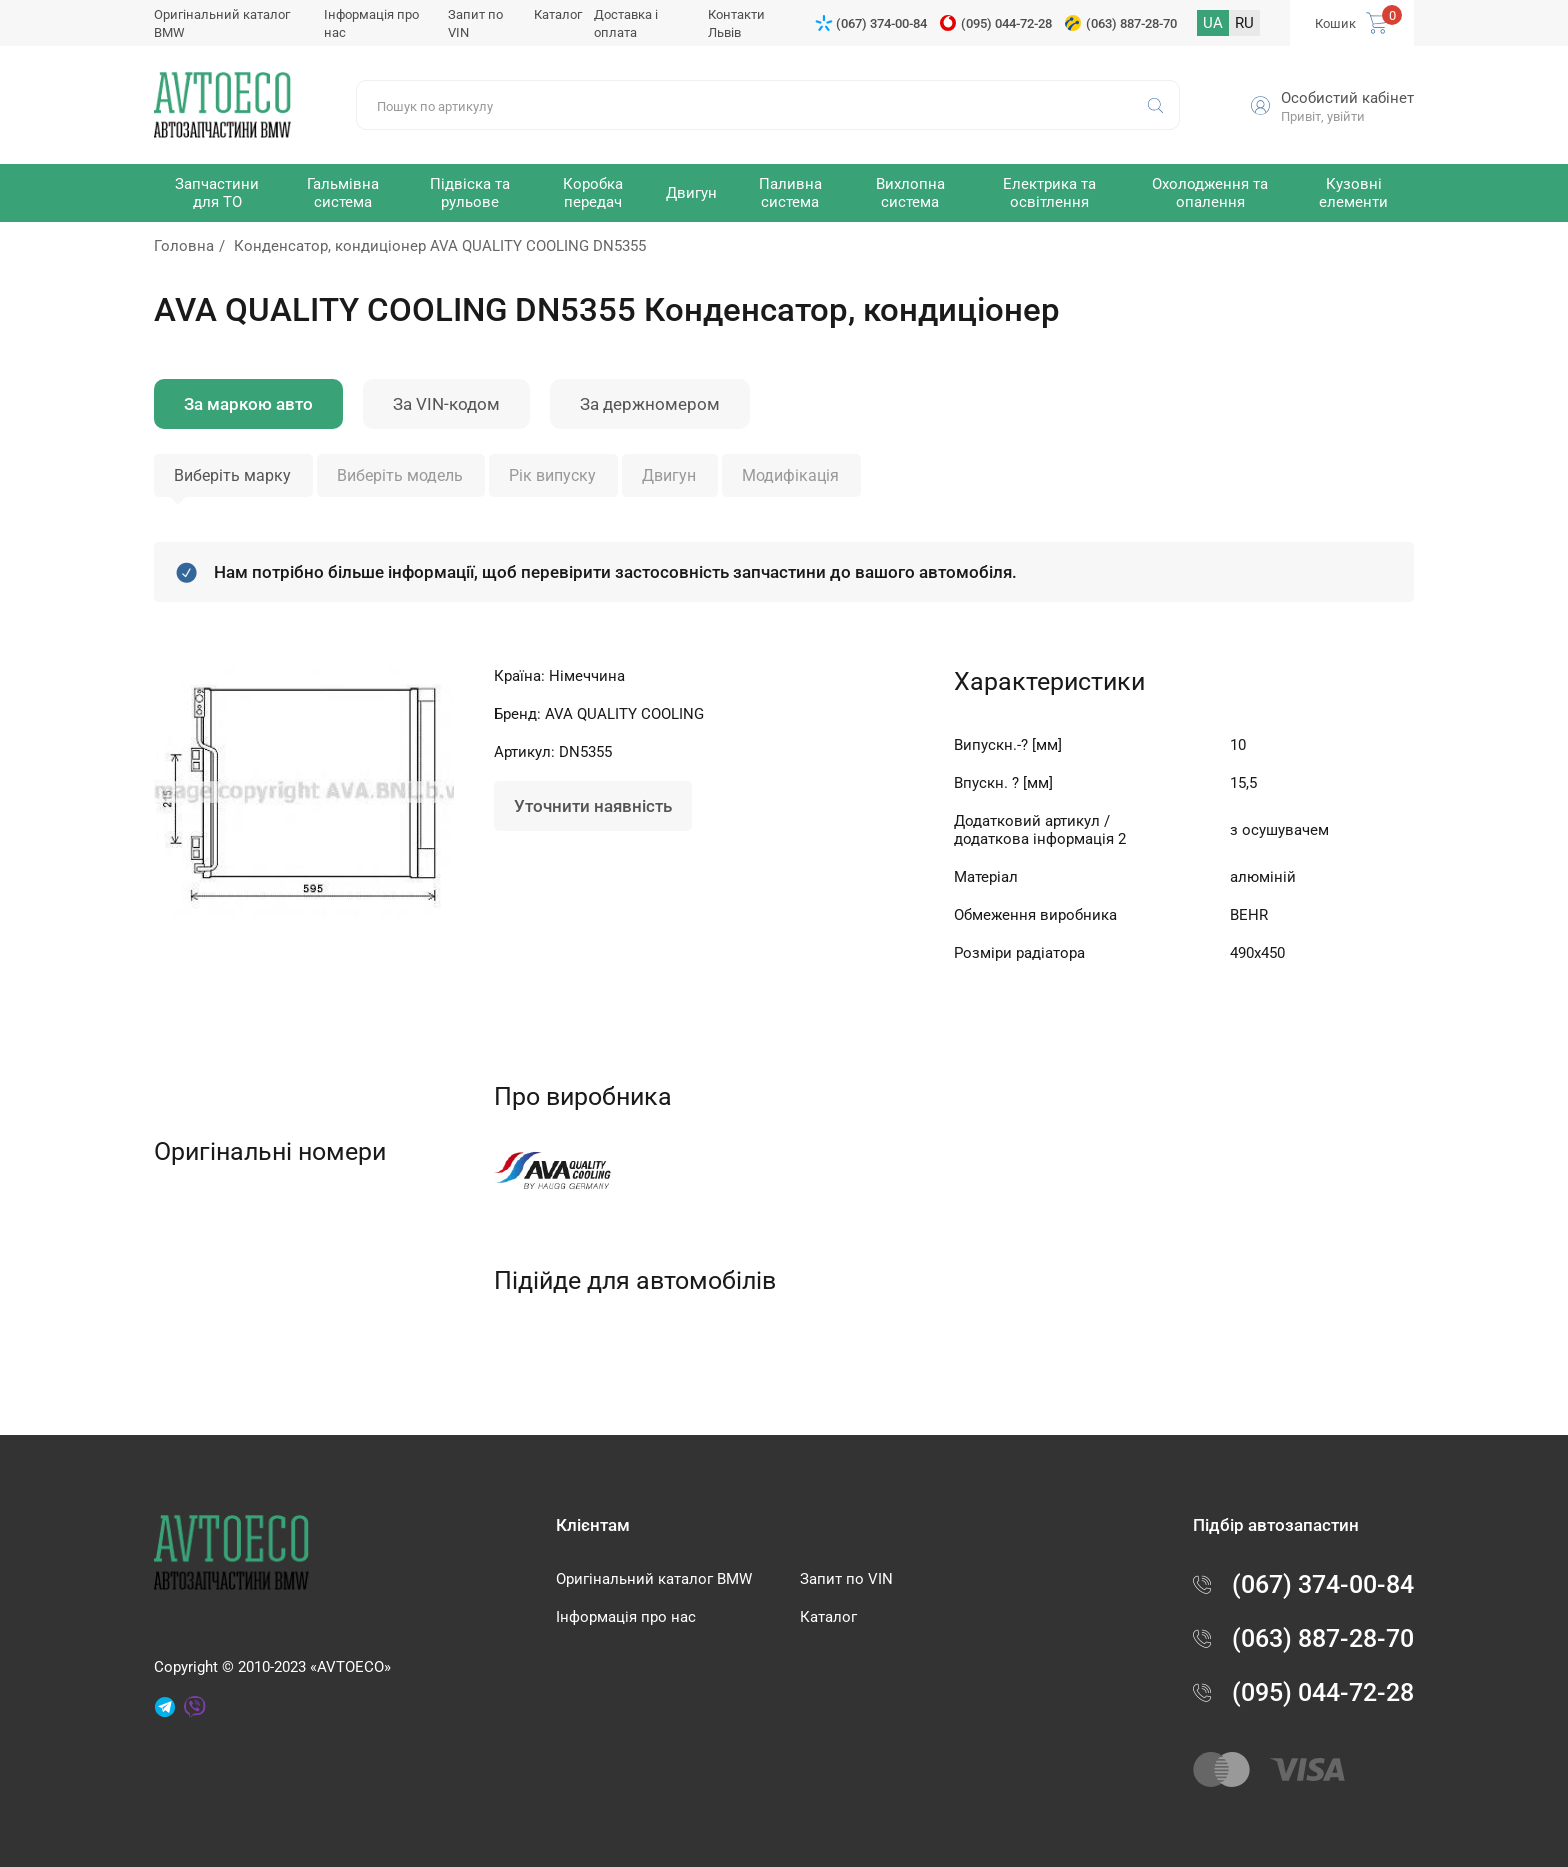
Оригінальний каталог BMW (654, 1579)
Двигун (669, 475)
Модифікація (790, 475)
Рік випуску (552, 475)
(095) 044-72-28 (1006, 23)
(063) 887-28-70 (1131, 23)
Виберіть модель (400, 475)
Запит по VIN (846, 1579)
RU (1244, 23)
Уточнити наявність (593, 806)
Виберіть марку (232, 475)
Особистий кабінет (1347, 98)
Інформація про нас (626, 1617)
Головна (184, 246)
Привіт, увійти (1323, 116)
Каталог (558, 14)
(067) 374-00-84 (881, 23)
